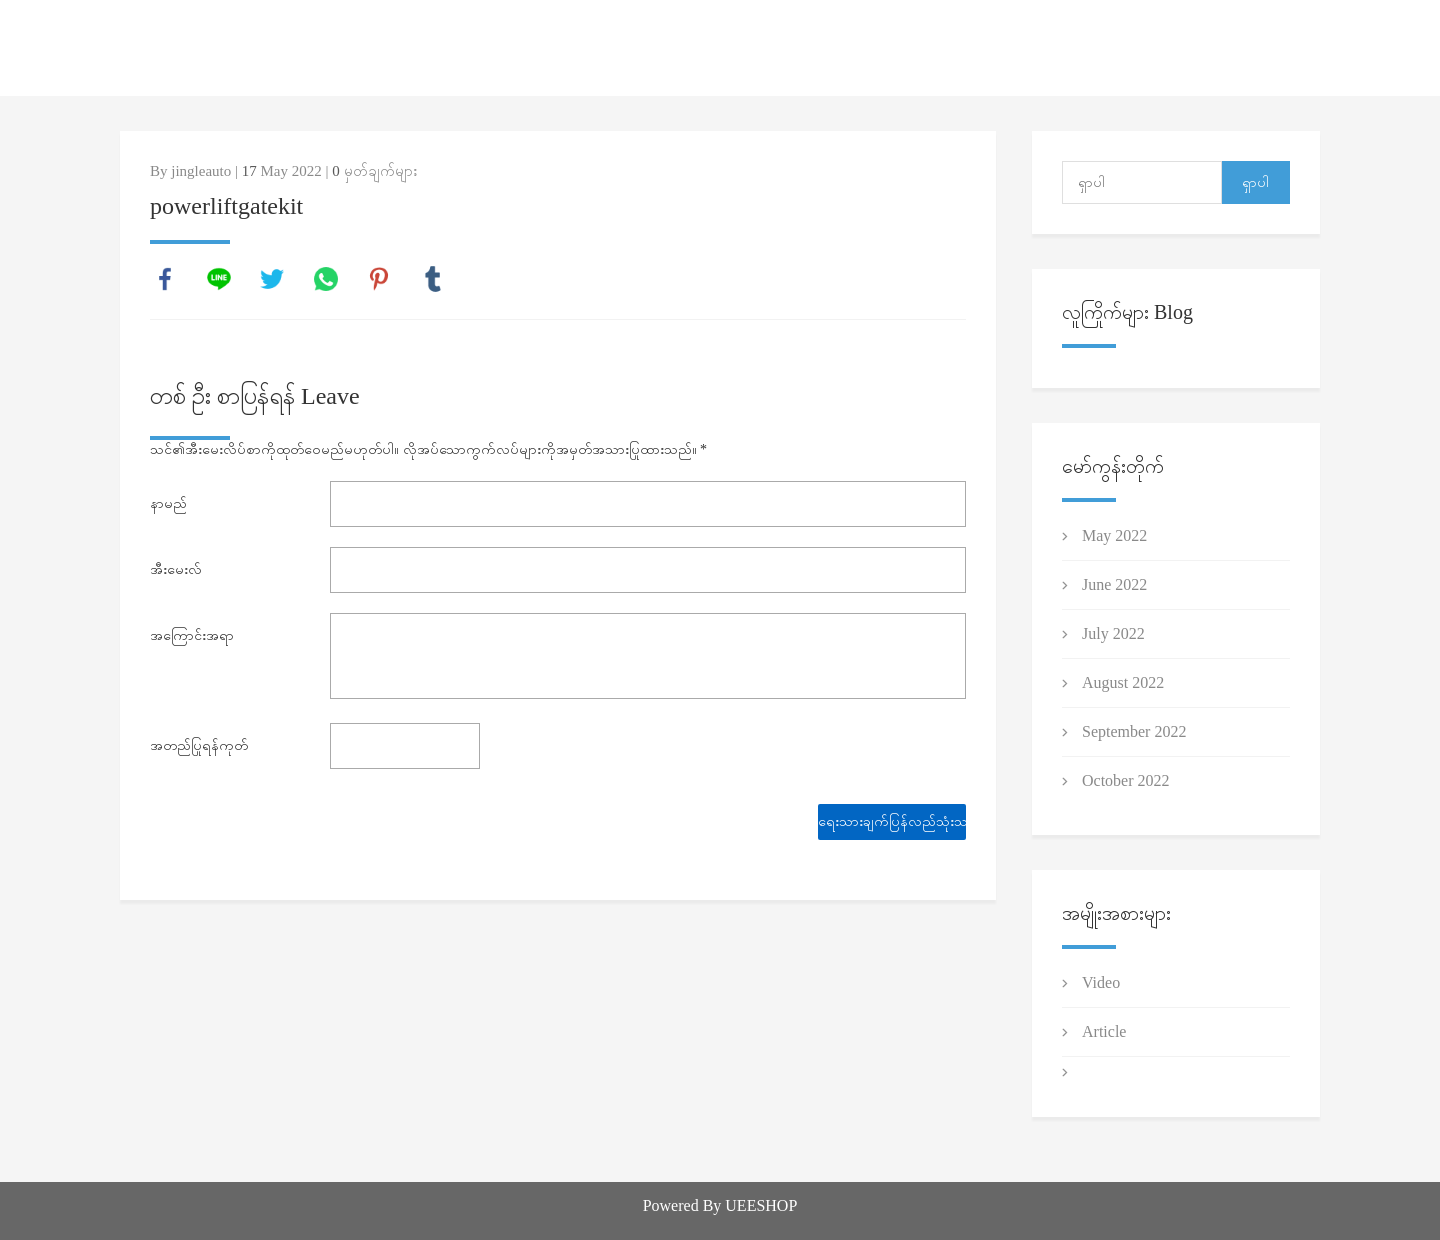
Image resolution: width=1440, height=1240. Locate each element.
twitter (272, 279)
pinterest (379, 279)
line (219, 279)
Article (1104, 1031)
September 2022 (1134, 731)
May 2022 (1114, 535)
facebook (165, 279)
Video (1101, 982)
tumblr (433, 279)
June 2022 (1114, 584)
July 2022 (1113, 633)
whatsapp (326, 279)
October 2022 (1126, 780)
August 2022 (1123, 682)
